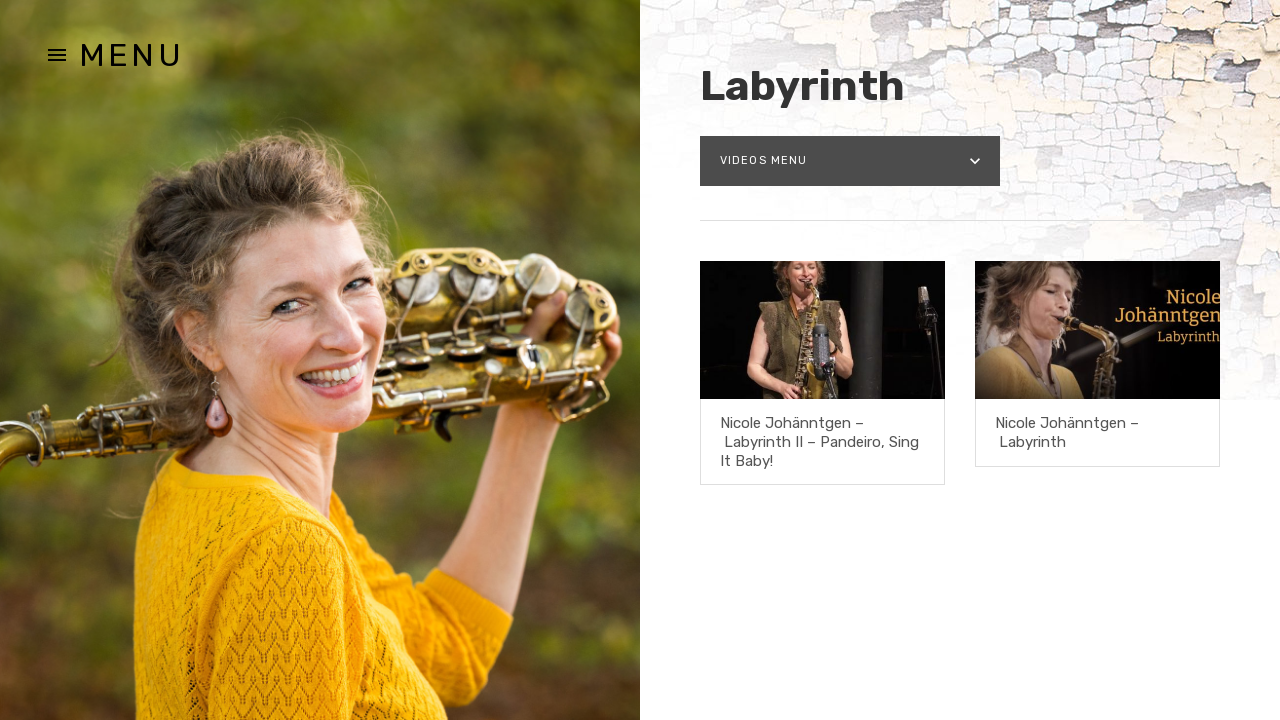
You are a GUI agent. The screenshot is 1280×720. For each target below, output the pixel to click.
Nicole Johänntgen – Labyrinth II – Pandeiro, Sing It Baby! (819, 442)
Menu (131, 55)
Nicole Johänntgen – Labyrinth (1067, 432)
